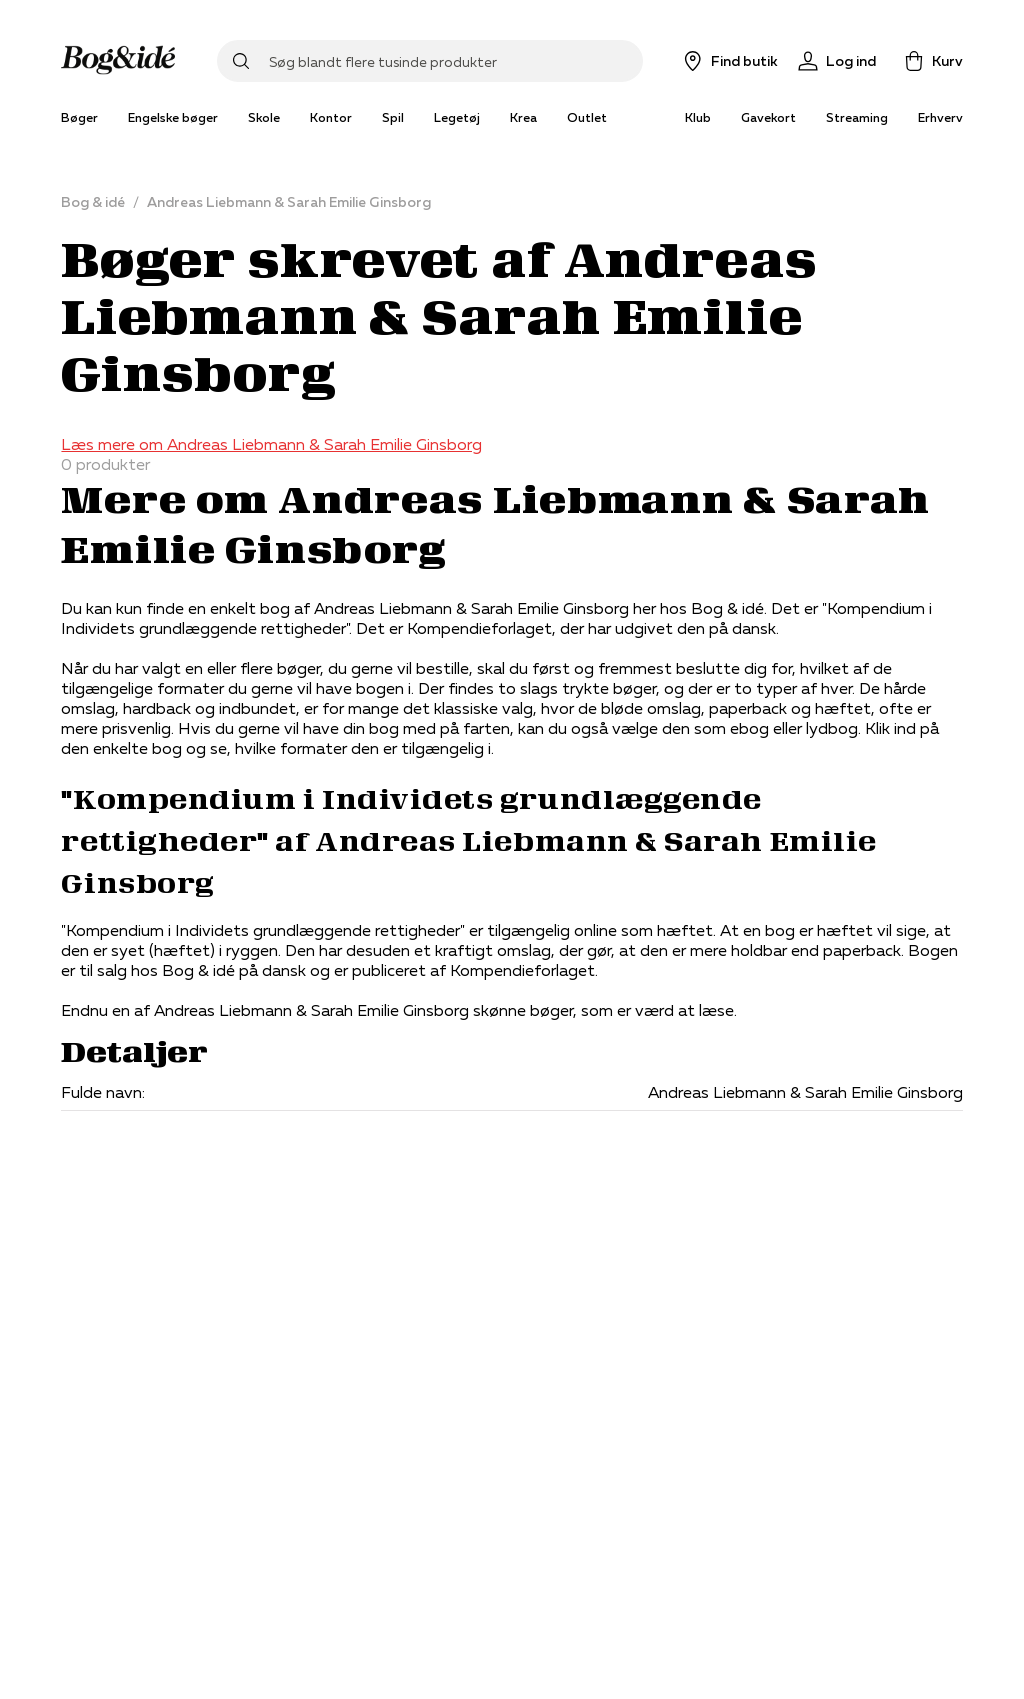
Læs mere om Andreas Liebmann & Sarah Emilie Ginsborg (271, 444)
